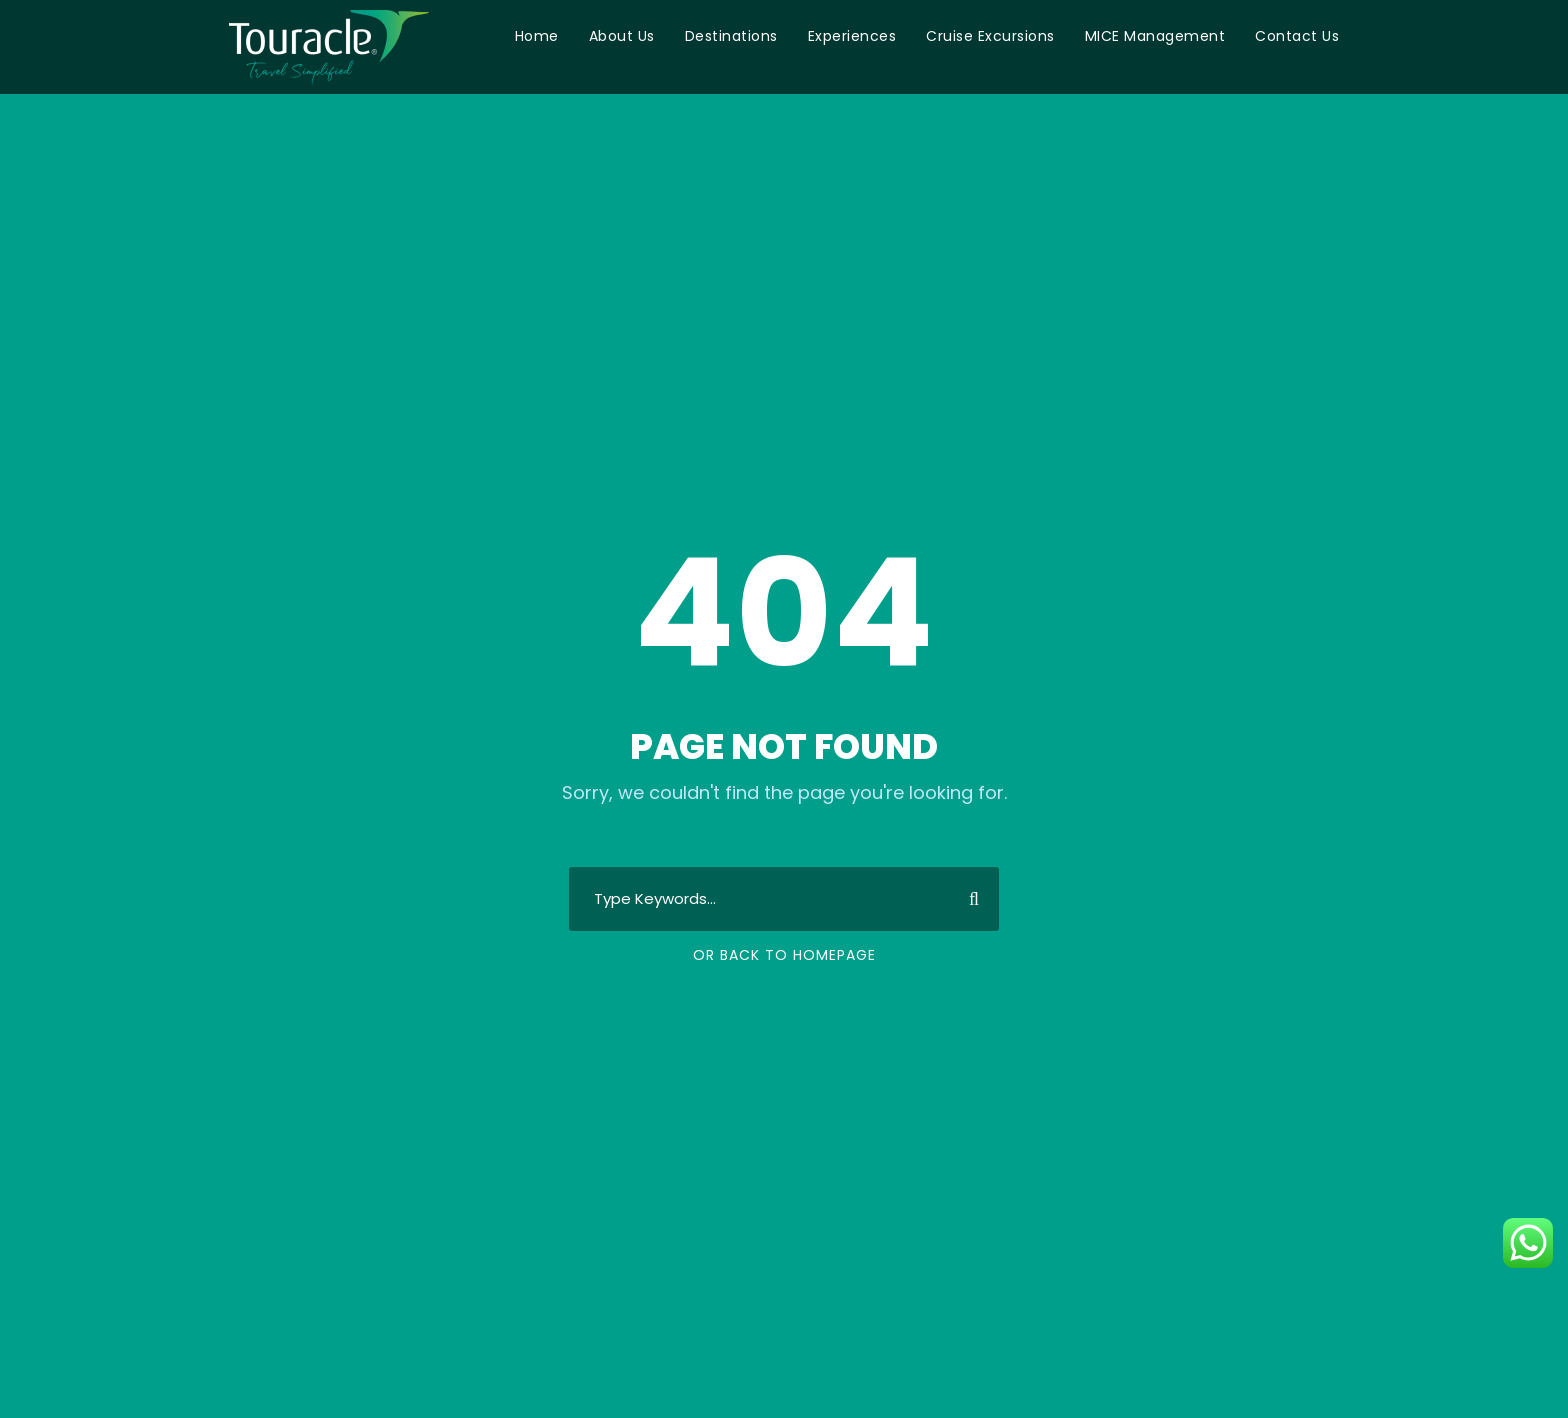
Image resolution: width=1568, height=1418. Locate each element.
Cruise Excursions (990, 36)
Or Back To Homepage (784, 955)
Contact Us (1297, 36)
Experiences (852, 36)
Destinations (731, 36)
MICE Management (1155, 36)
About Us (622, 36)
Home (537, 36)
